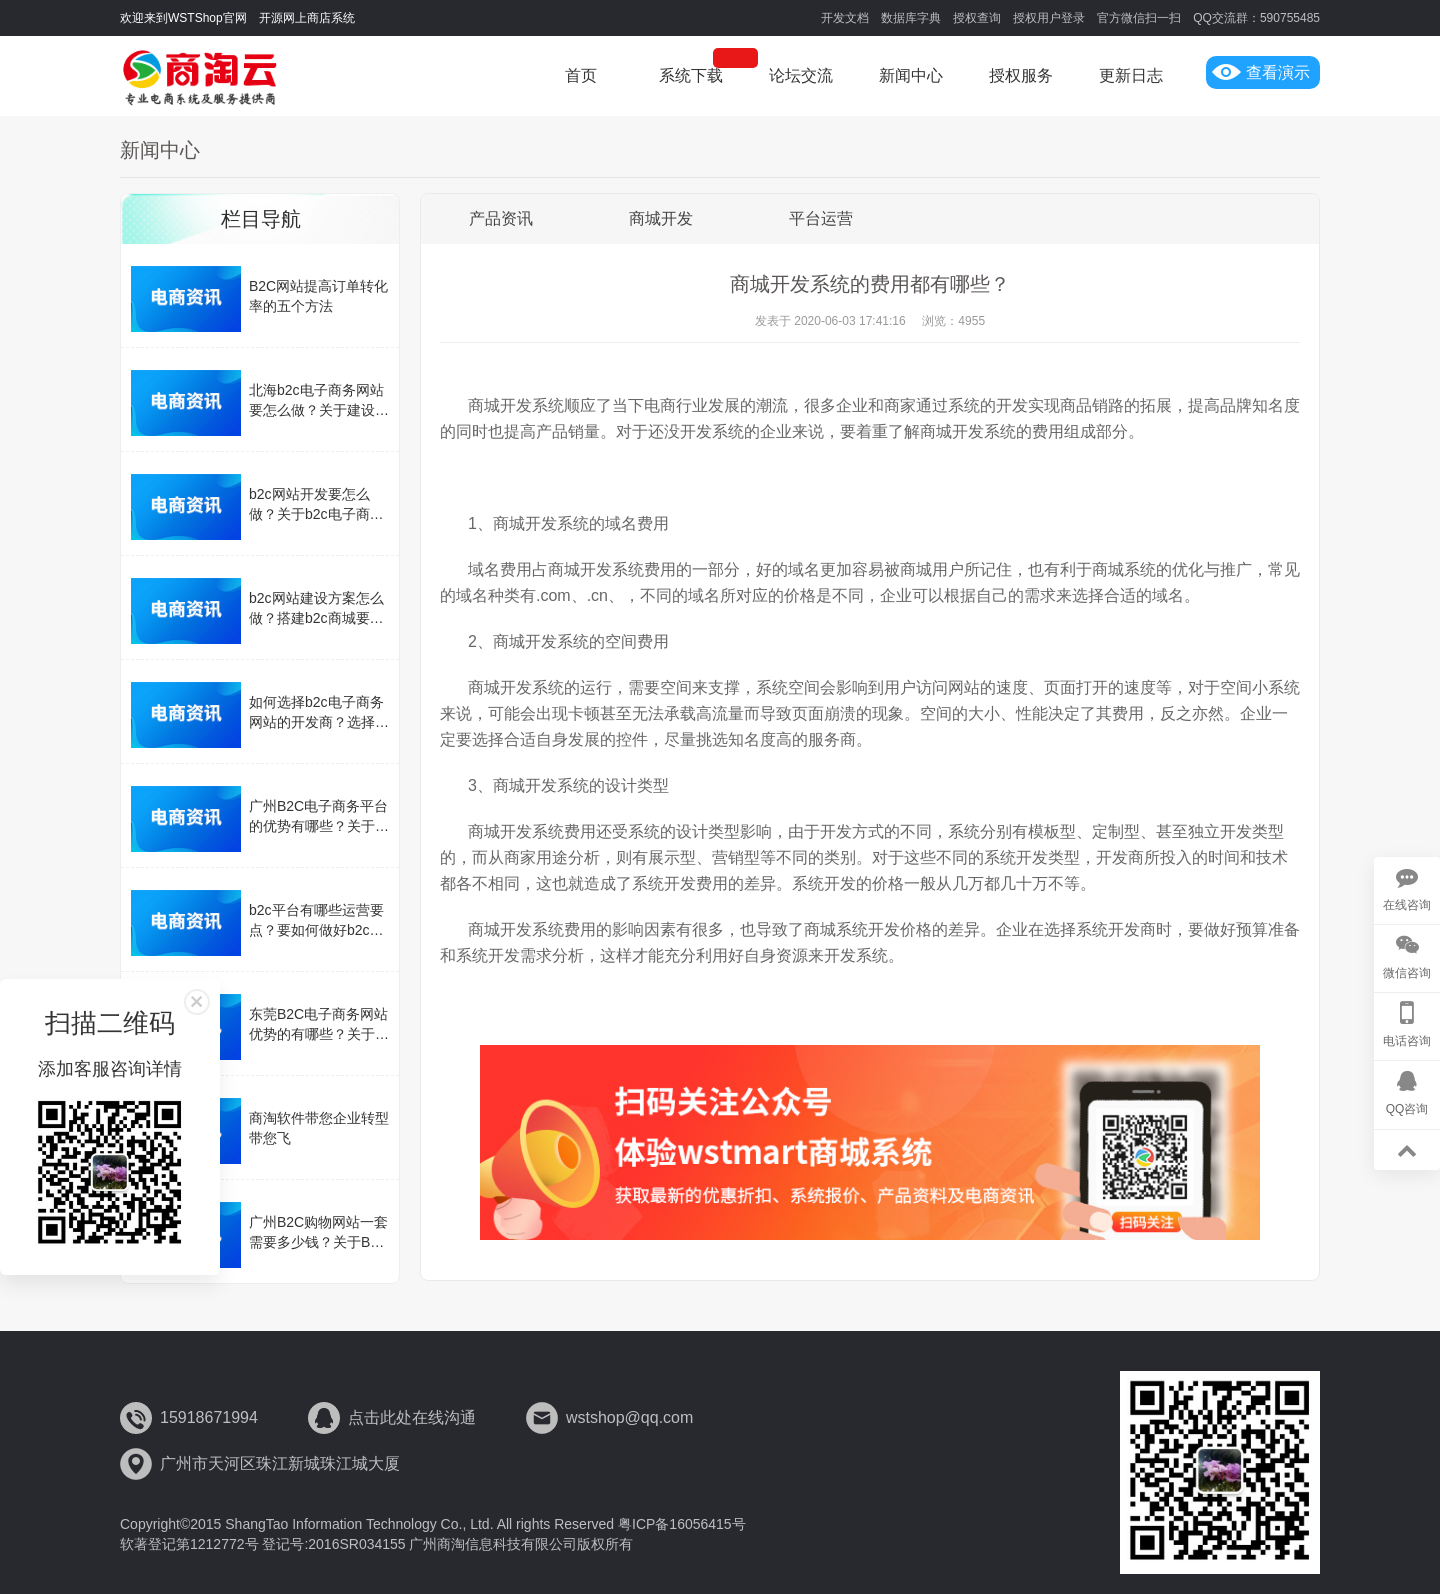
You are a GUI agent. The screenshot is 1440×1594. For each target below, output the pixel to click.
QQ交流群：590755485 (1256, 18)
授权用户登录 (1049, 18)
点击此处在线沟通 (412, 1417)
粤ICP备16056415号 (682, 1524)
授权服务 (1021, 75)
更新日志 (1131, 75)
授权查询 (977, 18)
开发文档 (845, 18)
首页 (581, 75)
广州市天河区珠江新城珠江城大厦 (280, 1463)
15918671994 (209, 1417)
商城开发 (661, 218)
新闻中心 (911, 75)
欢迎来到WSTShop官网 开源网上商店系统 (237, 18)
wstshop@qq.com (629, 1417)
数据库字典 (911, 18)
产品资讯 (501, 218)
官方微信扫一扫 (1139, 18)
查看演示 (1261, 72)
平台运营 (821, 218)
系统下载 (691, 75)
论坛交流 (801, 75)
